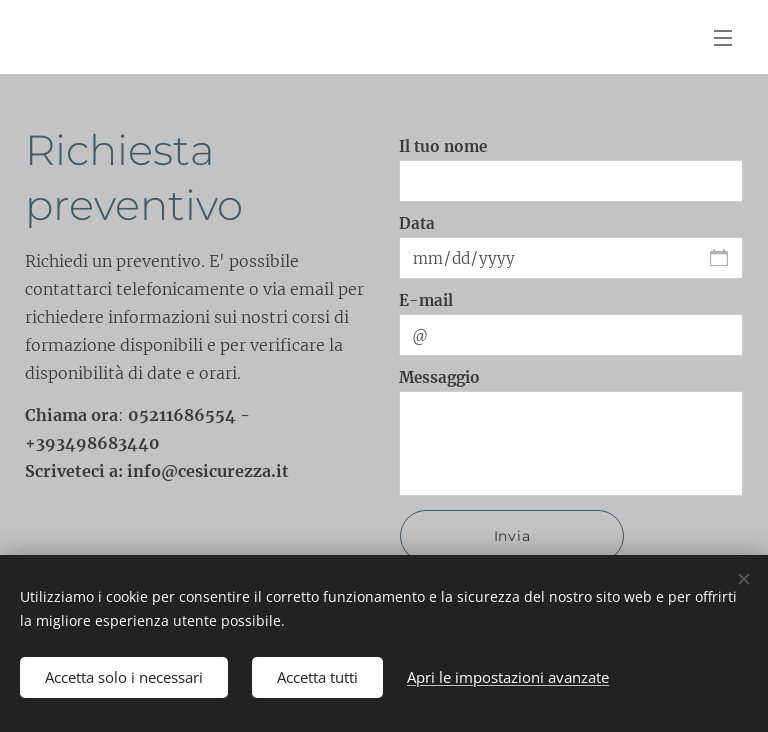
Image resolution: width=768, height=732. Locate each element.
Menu (723, 38)
